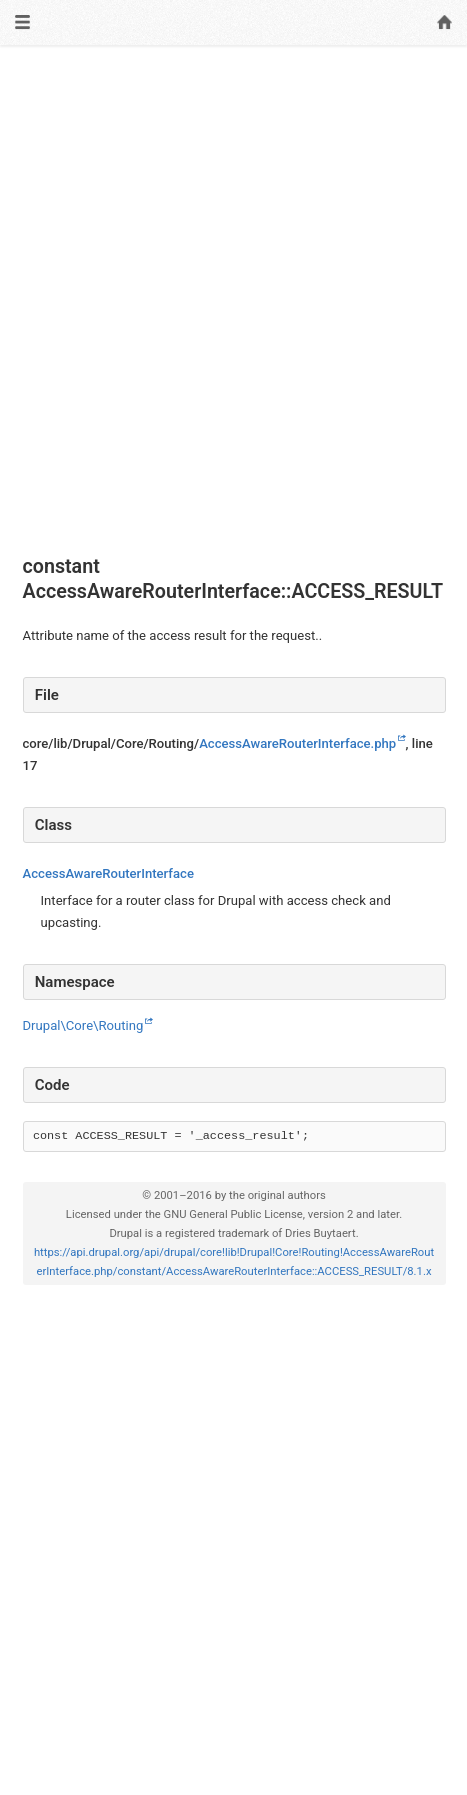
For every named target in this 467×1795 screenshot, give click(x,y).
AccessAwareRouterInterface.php (297, 743)
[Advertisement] (233, 300)
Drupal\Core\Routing (83, 1025)
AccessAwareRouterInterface (108, 873)
